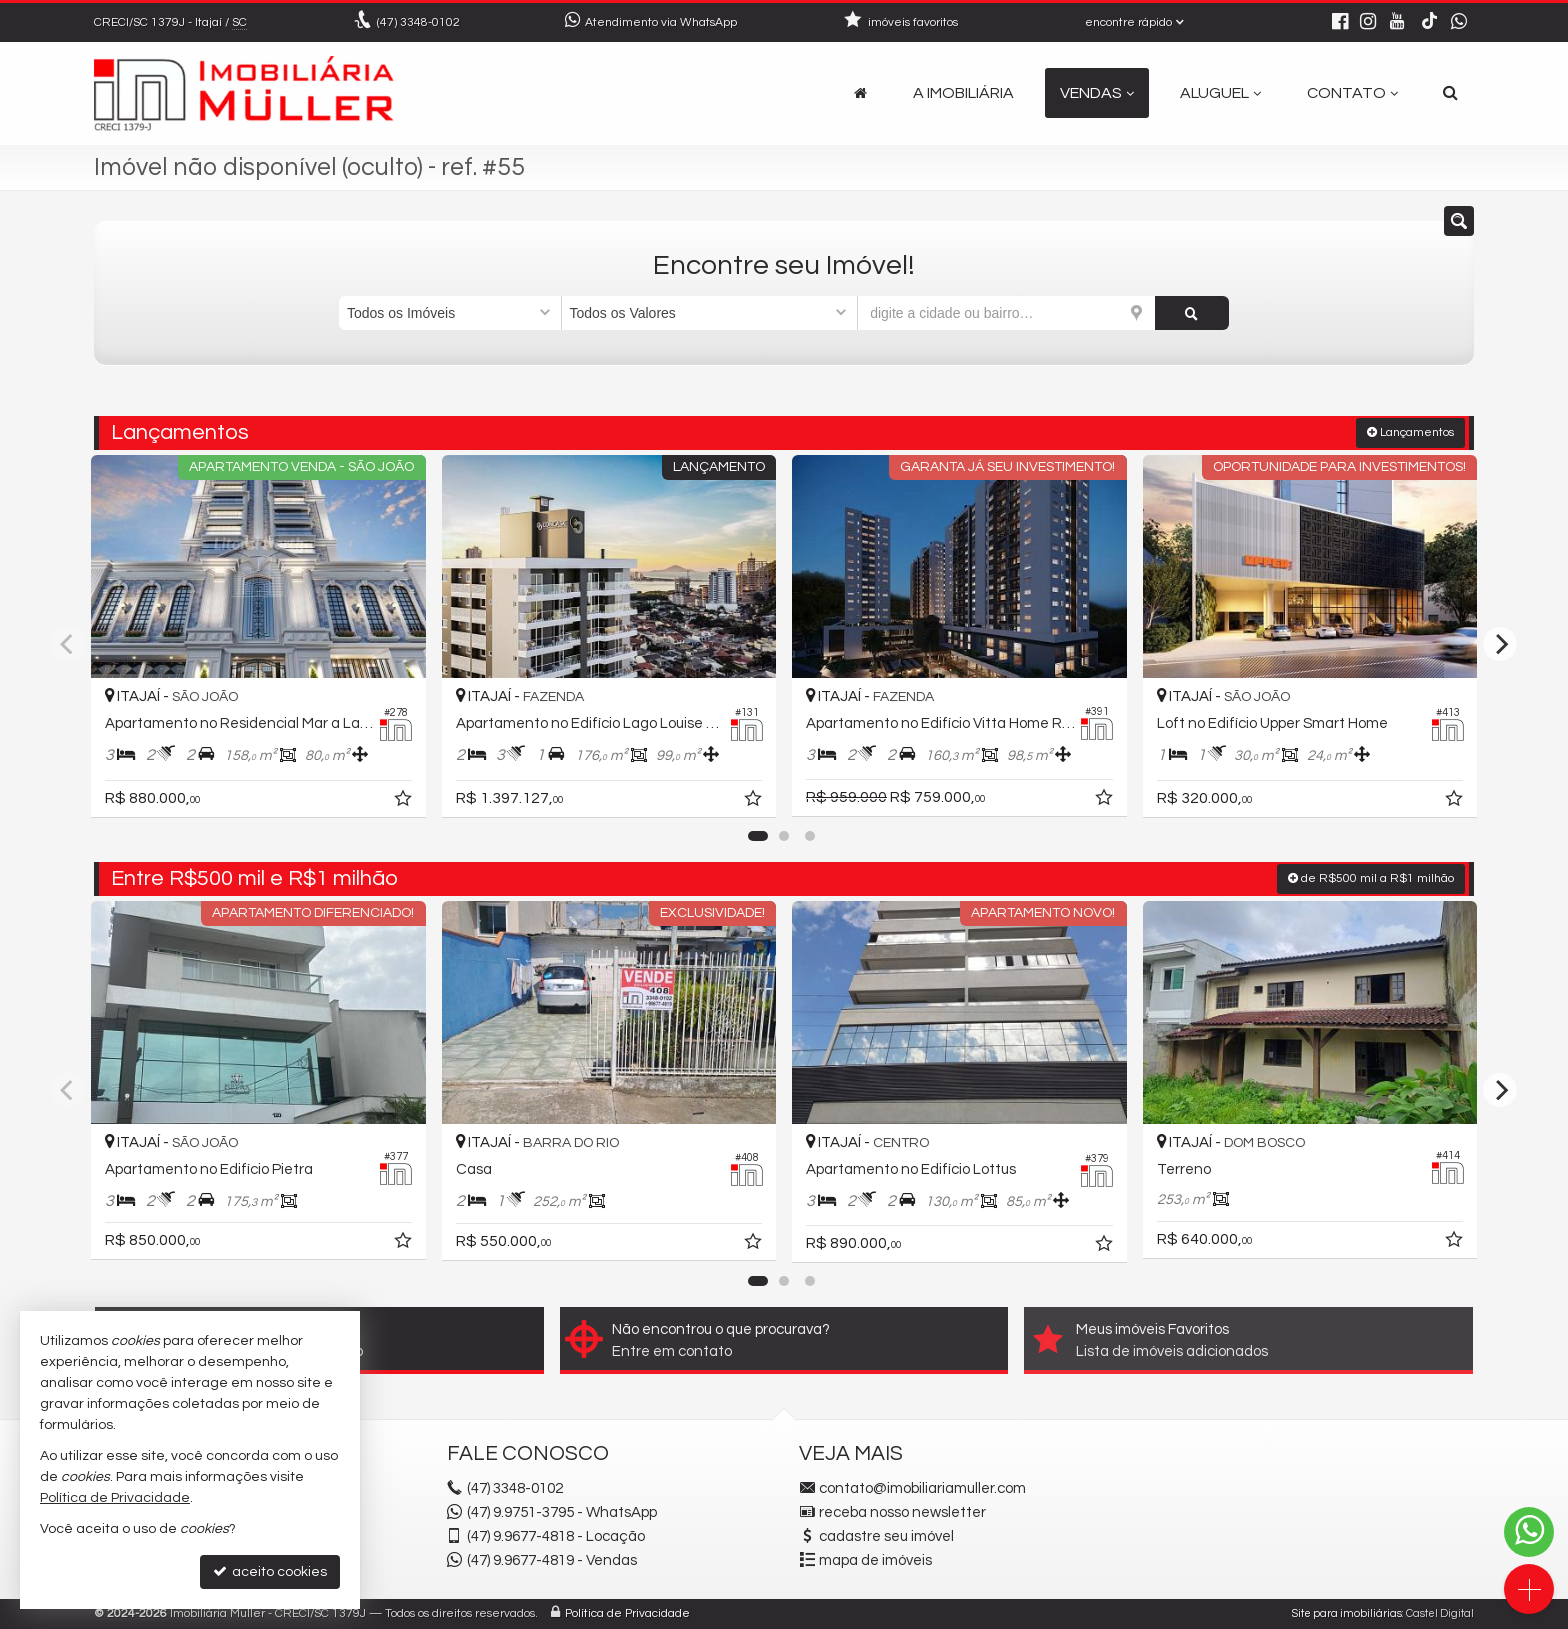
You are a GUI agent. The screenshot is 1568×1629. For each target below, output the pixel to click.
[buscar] (1192, 313)
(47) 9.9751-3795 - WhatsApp (562, 1512)
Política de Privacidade (627, 1613)
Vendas (1097, 93)
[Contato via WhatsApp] (1529, 1532)
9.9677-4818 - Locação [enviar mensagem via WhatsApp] (556, 1536)
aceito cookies (270, 1571)
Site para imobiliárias (1347, 1613)
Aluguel (1220, 93)
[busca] (1450, 93)
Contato (1352, 93)
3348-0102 (418, 22)
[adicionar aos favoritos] (405, 802)
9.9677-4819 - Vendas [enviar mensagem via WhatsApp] (552, 1560)
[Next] (1500, 644)
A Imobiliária (963, 93)
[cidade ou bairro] (1006, 313)
